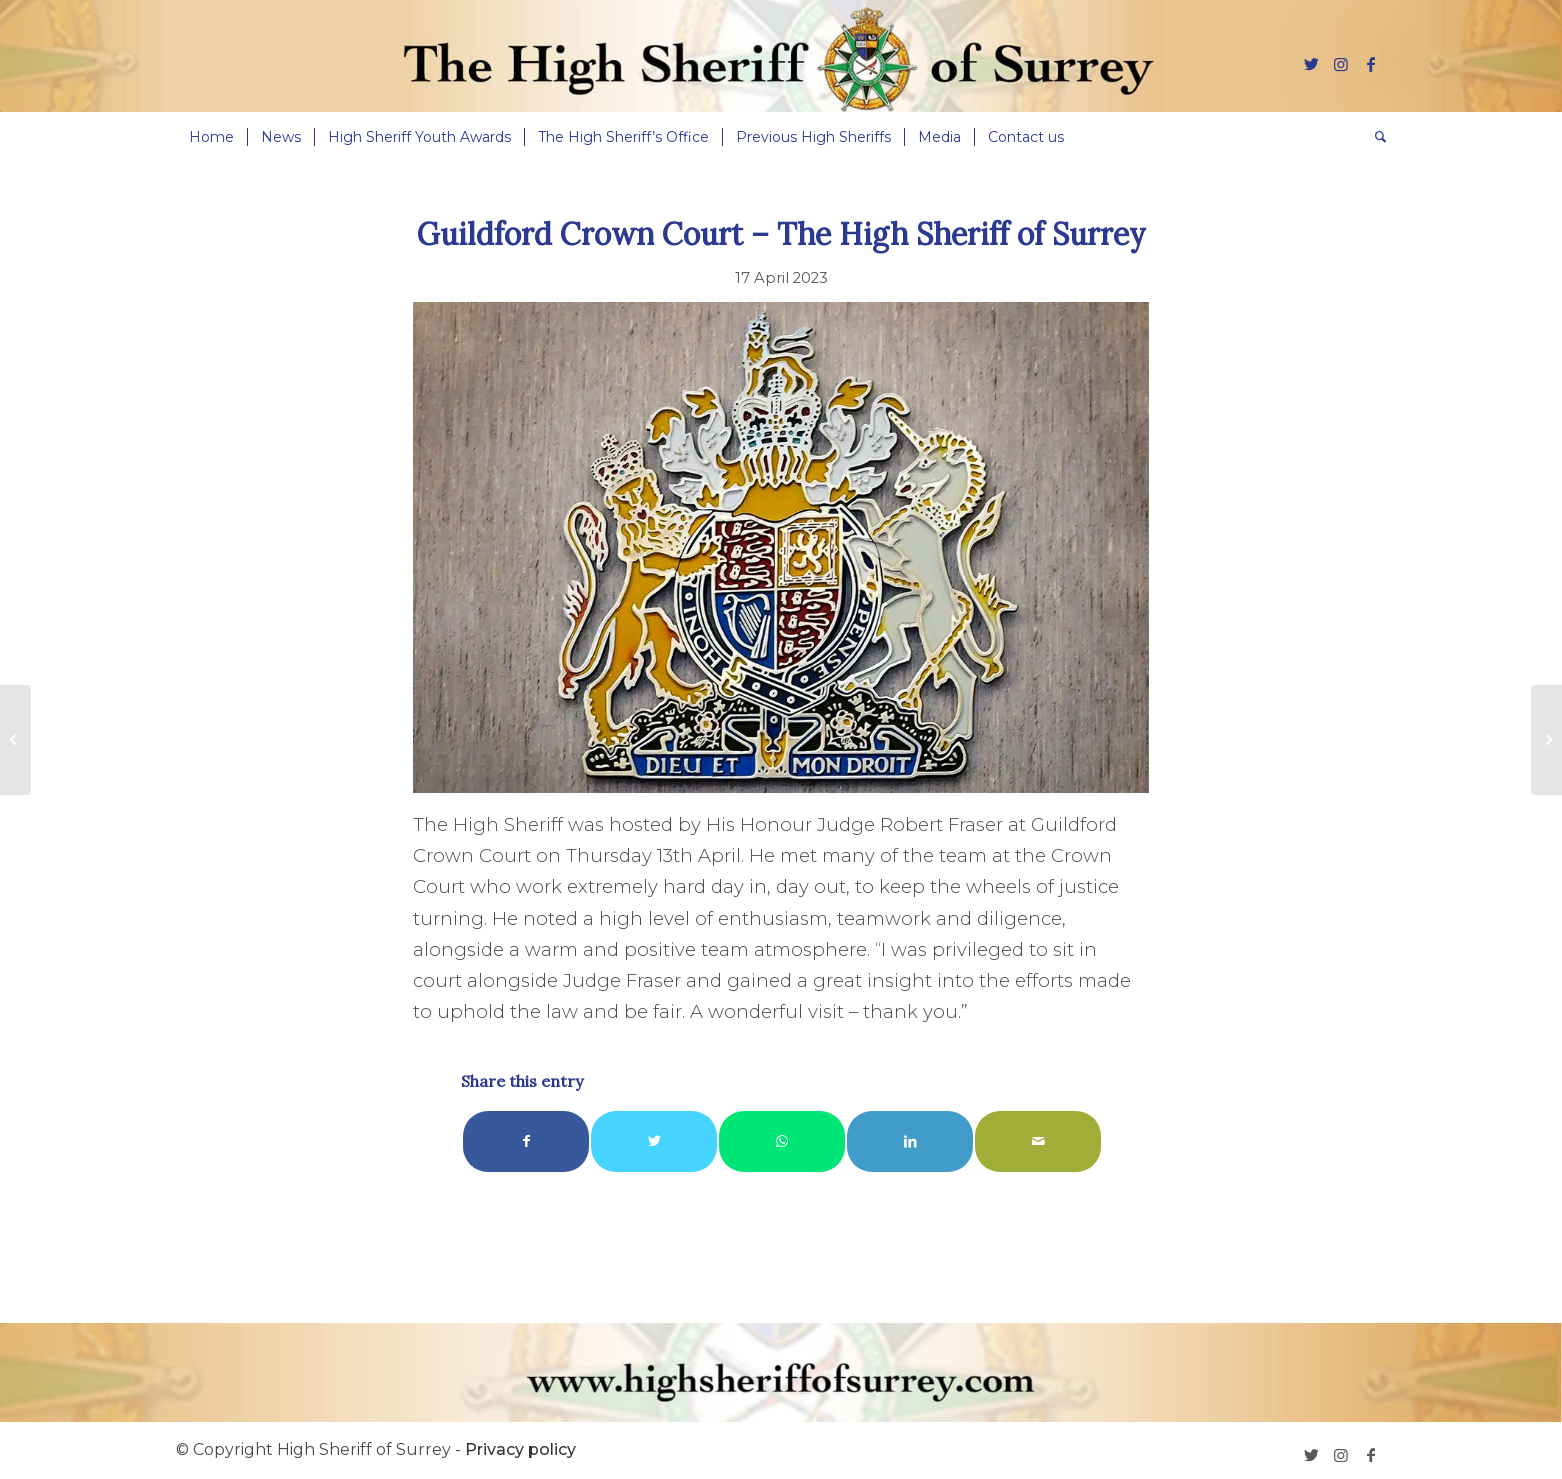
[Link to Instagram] (1341, 64)
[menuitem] (211, 137)
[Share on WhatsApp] (782, 1141)
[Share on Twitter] (654, 1141)
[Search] (1374, 137)
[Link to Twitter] (1311, 64)
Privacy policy (520, 1449)
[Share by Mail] (1038, 1141)
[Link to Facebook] (1371, 64)
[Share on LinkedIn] (910, 1141)
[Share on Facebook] (526, 1141)
